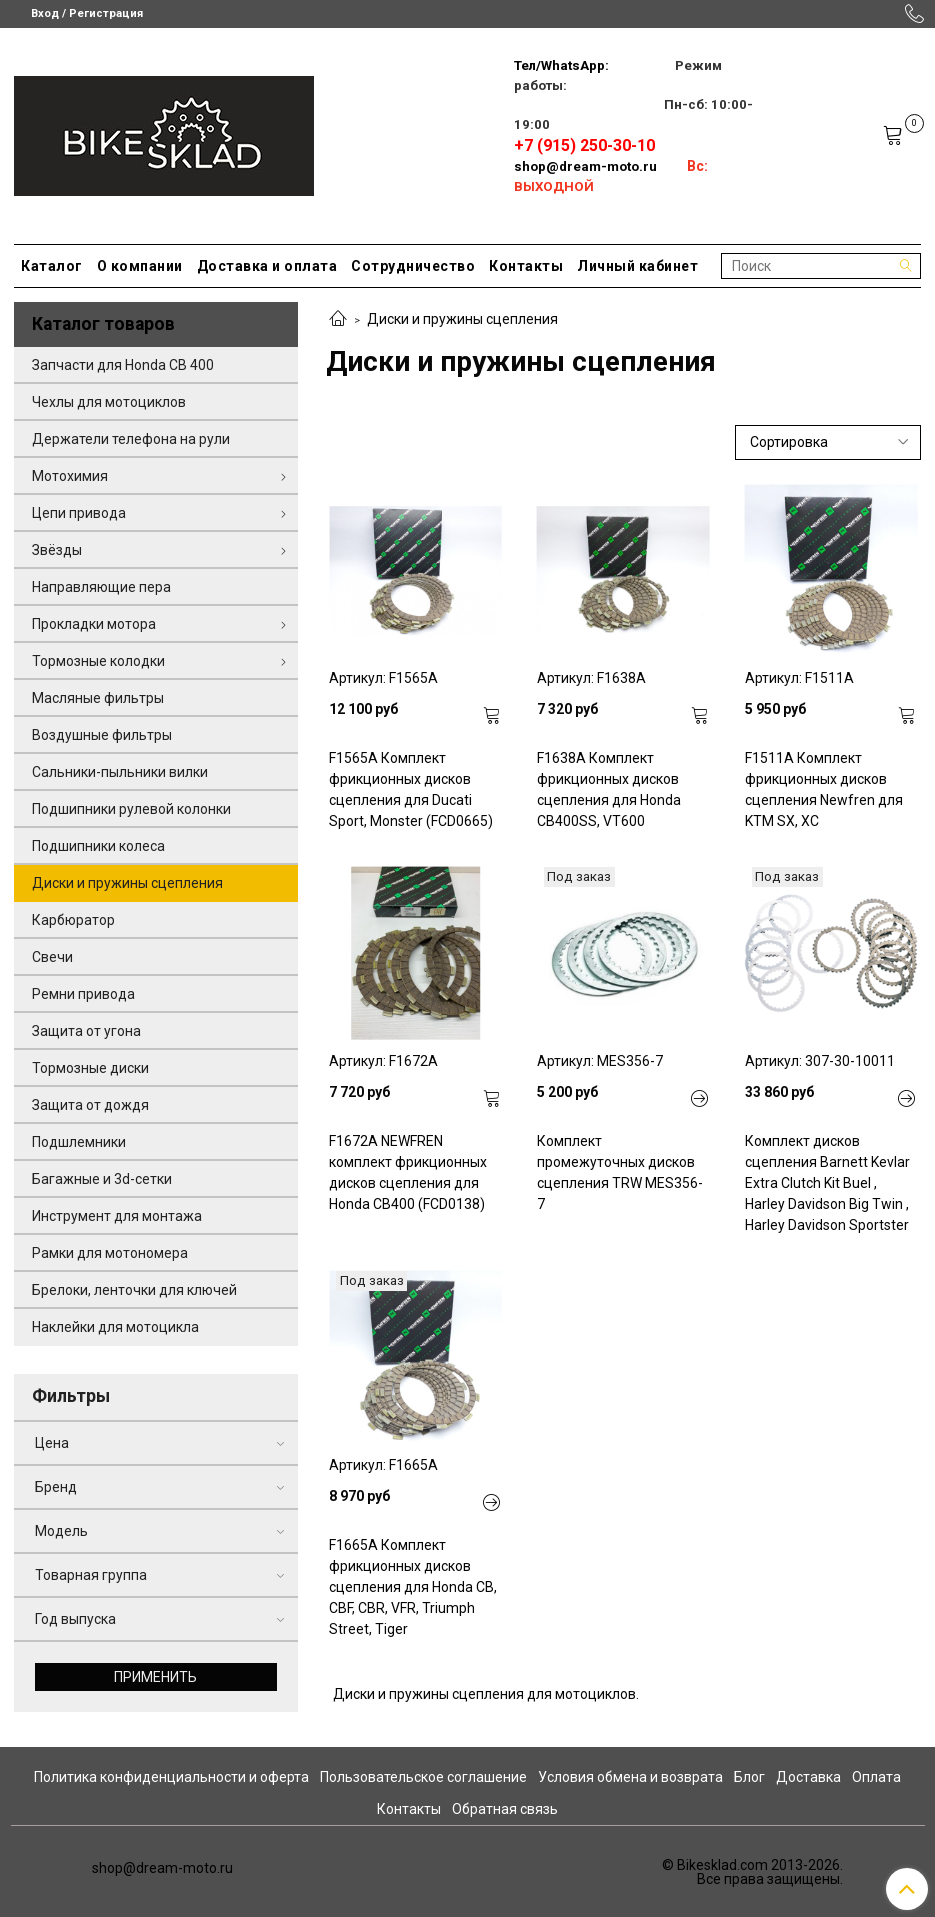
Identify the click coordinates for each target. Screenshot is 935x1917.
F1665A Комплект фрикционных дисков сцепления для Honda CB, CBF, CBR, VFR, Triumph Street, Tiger (413, 1587)
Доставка (808, 1777)
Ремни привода (83, 994)
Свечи (52, 957)
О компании (140, 266)
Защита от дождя (90, 1105)
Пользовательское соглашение (423, 1777)
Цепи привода (79, 513)
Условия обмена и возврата (630, 1777)
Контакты (526, 266)
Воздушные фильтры (102, 735)
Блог (749, 1777)
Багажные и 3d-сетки (102, 1179)
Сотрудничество (413, 266)
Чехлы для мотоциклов (109, 402)
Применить (155, 1677)
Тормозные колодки (98, 661)
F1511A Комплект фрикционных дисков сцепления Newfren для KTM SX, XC (824, 789)
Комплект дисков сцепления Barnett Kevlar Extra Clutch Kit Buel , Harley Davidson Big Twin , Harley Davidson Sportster (827, 1183)
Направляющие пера (101, 587)
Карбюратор (73, 920)
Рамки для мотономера (110, 1253)
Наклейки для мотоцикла (115, 1327)
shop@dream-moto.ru (585, 166)
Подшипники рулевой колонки (131, 809)
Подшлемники (79, 1142)
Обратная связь (505, 1809)
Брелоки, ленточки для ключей (134, 1290)
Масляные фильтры (98, 698)
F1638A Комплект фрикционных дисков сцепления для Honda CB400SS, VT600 (609, 789)
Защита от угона (86, 1031)
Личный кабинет (637, 266)
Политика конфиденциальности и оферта (171, 1777)
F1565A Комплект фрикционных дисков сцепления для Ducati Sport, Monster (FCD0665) (411, 789)
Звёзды (57, 550)
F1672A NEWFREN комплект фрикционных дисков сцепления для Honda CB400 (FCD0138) (408, 1172)
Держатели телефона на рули (131, 439)
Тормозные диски (90, 1068)
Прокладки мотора (94, 624)
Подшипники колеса (98, 846)
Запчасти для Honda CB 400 (123, 365)
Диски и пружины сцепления (127, 883)
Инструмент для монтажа (117, 1216)
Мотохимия (70, 476)
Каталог (52, 266)
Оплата (876, 1777)
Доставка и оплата (267, 266)
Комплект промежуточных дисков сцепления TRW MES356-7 (620, 1172)
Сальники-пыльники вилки (120, 772)
